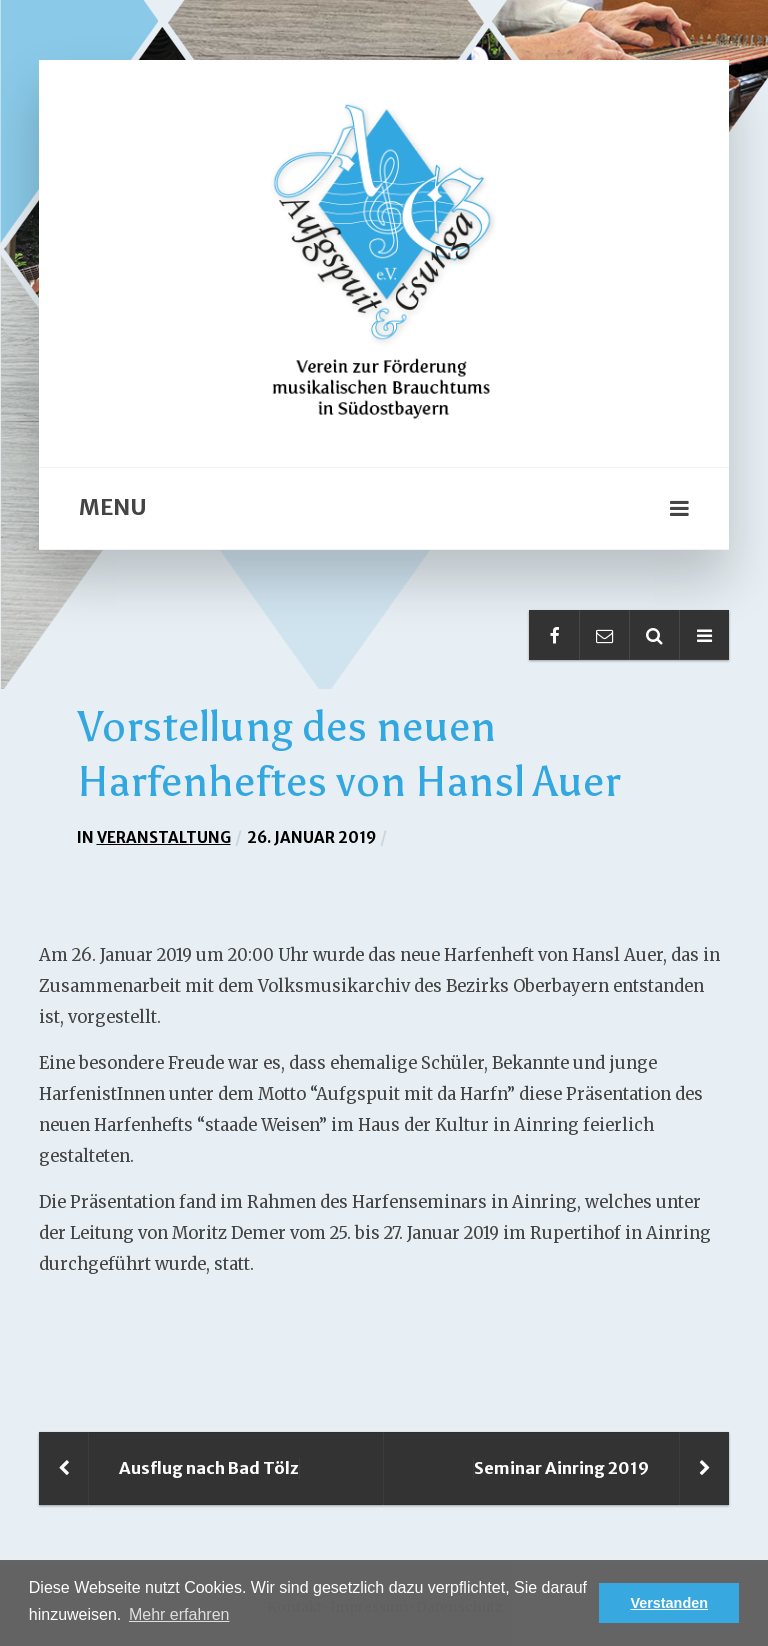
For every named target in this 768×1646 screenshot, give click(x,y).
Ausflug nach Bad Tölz (209, 1468)
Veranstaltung (164, 837)
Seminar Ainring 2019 (561, 1468)
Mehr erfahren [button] (179, 1614)
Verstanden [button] (669, 1603)
